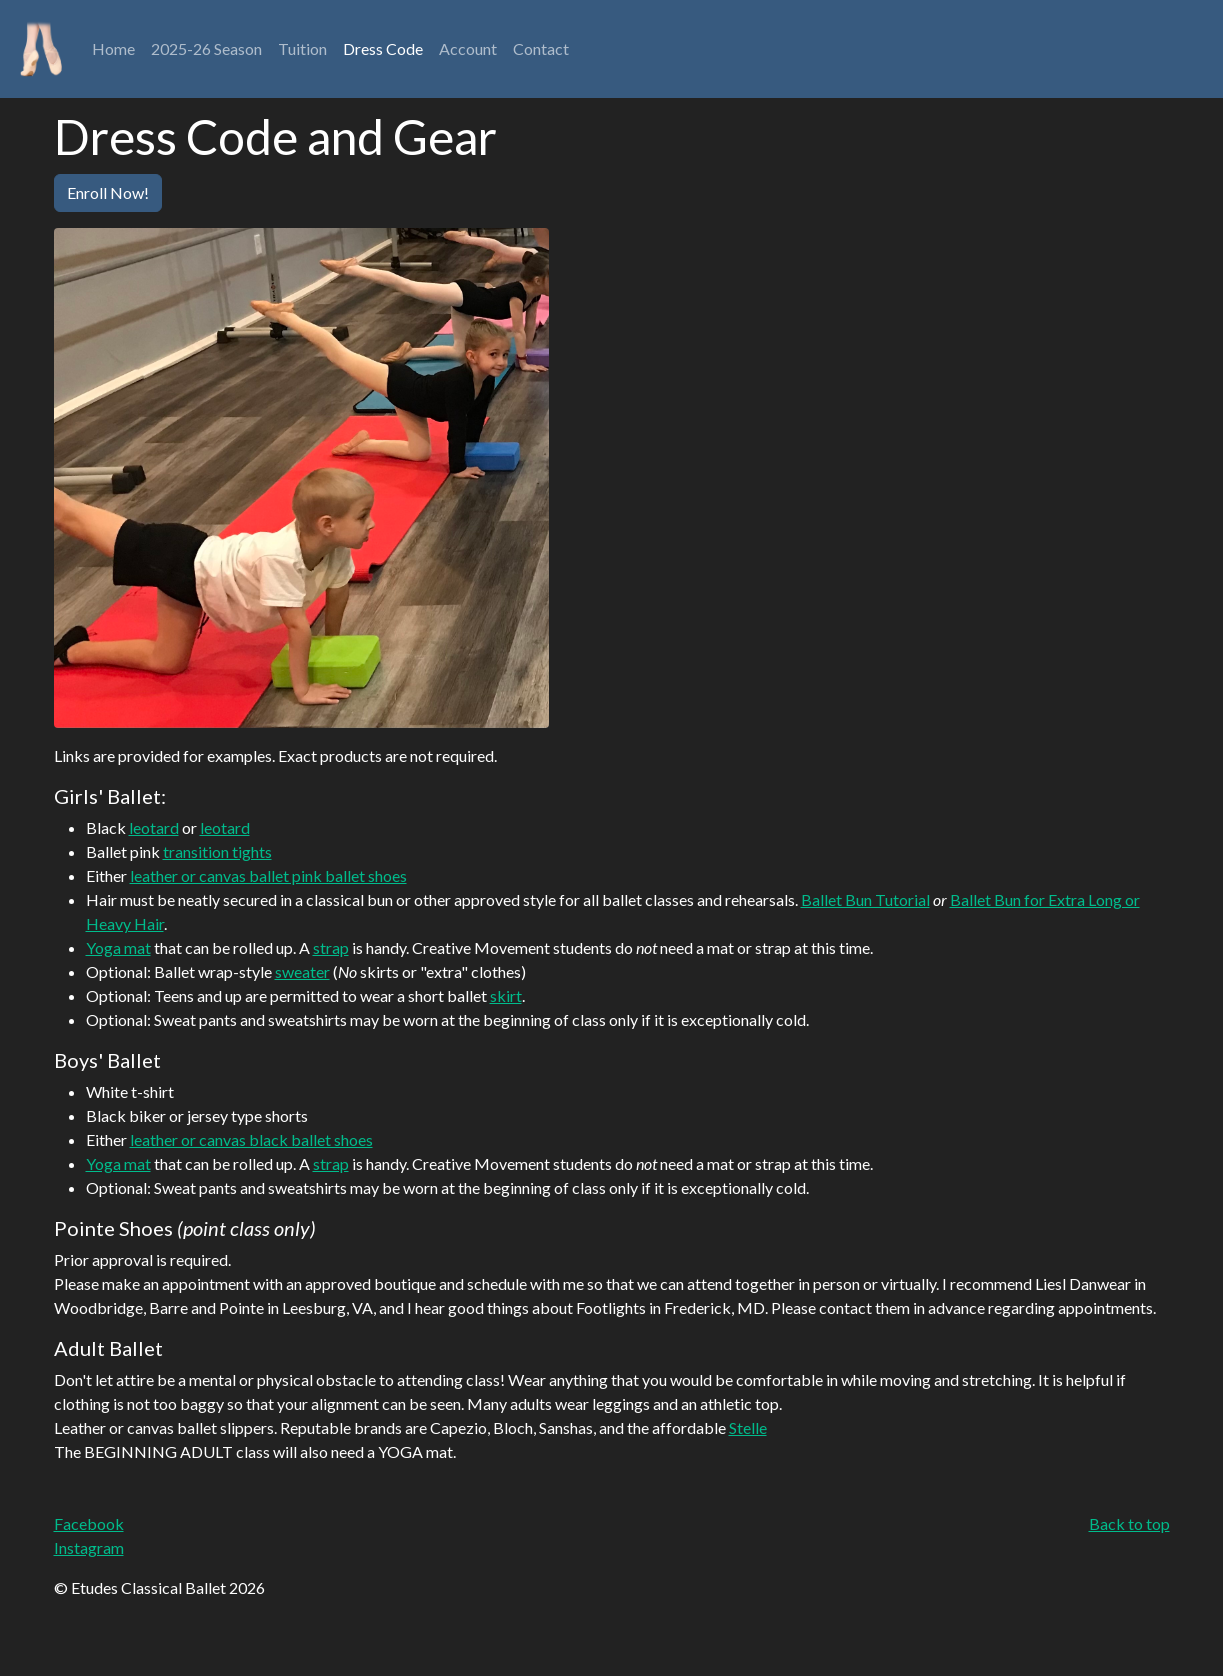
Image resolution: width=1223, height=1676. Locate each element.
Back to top (1129, 1523)
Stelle (748, 1427)
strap (331, 947)
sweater (302, 971)
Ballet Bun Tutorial (865, 899)
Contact (541, 48)
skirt (506, 995)
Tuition (302, 48)
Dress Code (383, 48)
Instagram (89, 1547)
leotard (154, 827)
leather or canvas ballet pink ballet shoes (268, 875)
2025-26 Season (206, 48)
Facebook (89, 1523)
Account (468, 48)
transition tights (217, 851)
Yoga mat (118, 947)
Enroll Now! (108, 192)
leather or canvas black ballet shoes (251, 1139)
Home (117, 47)
